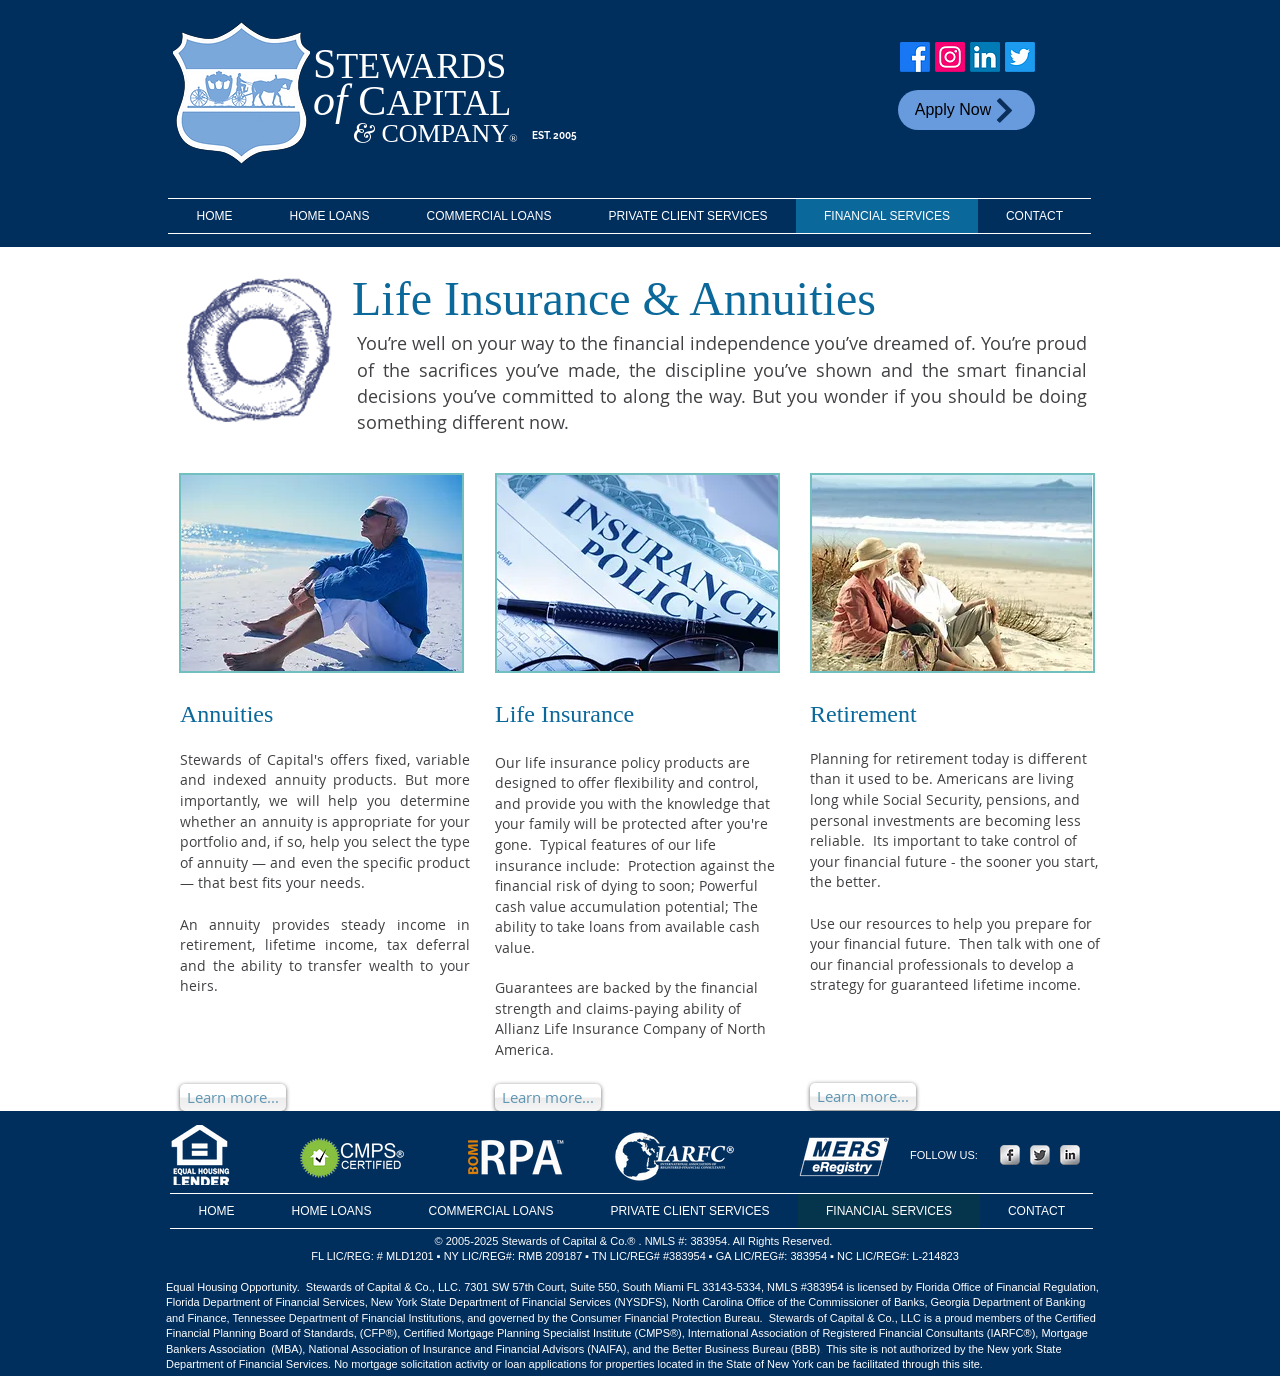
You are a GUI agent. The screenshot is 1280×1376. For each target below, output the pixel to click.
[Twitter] (1020, 57)
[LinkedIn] (985, 57)
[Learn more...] (233, 1097)
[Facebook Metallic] (1010, 1155)
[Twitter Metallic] (1040, 1155)
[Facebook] (915, 57)
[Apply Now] (966, 110)
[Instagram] (950, 57)
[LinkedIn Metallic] (1070, 1155)
